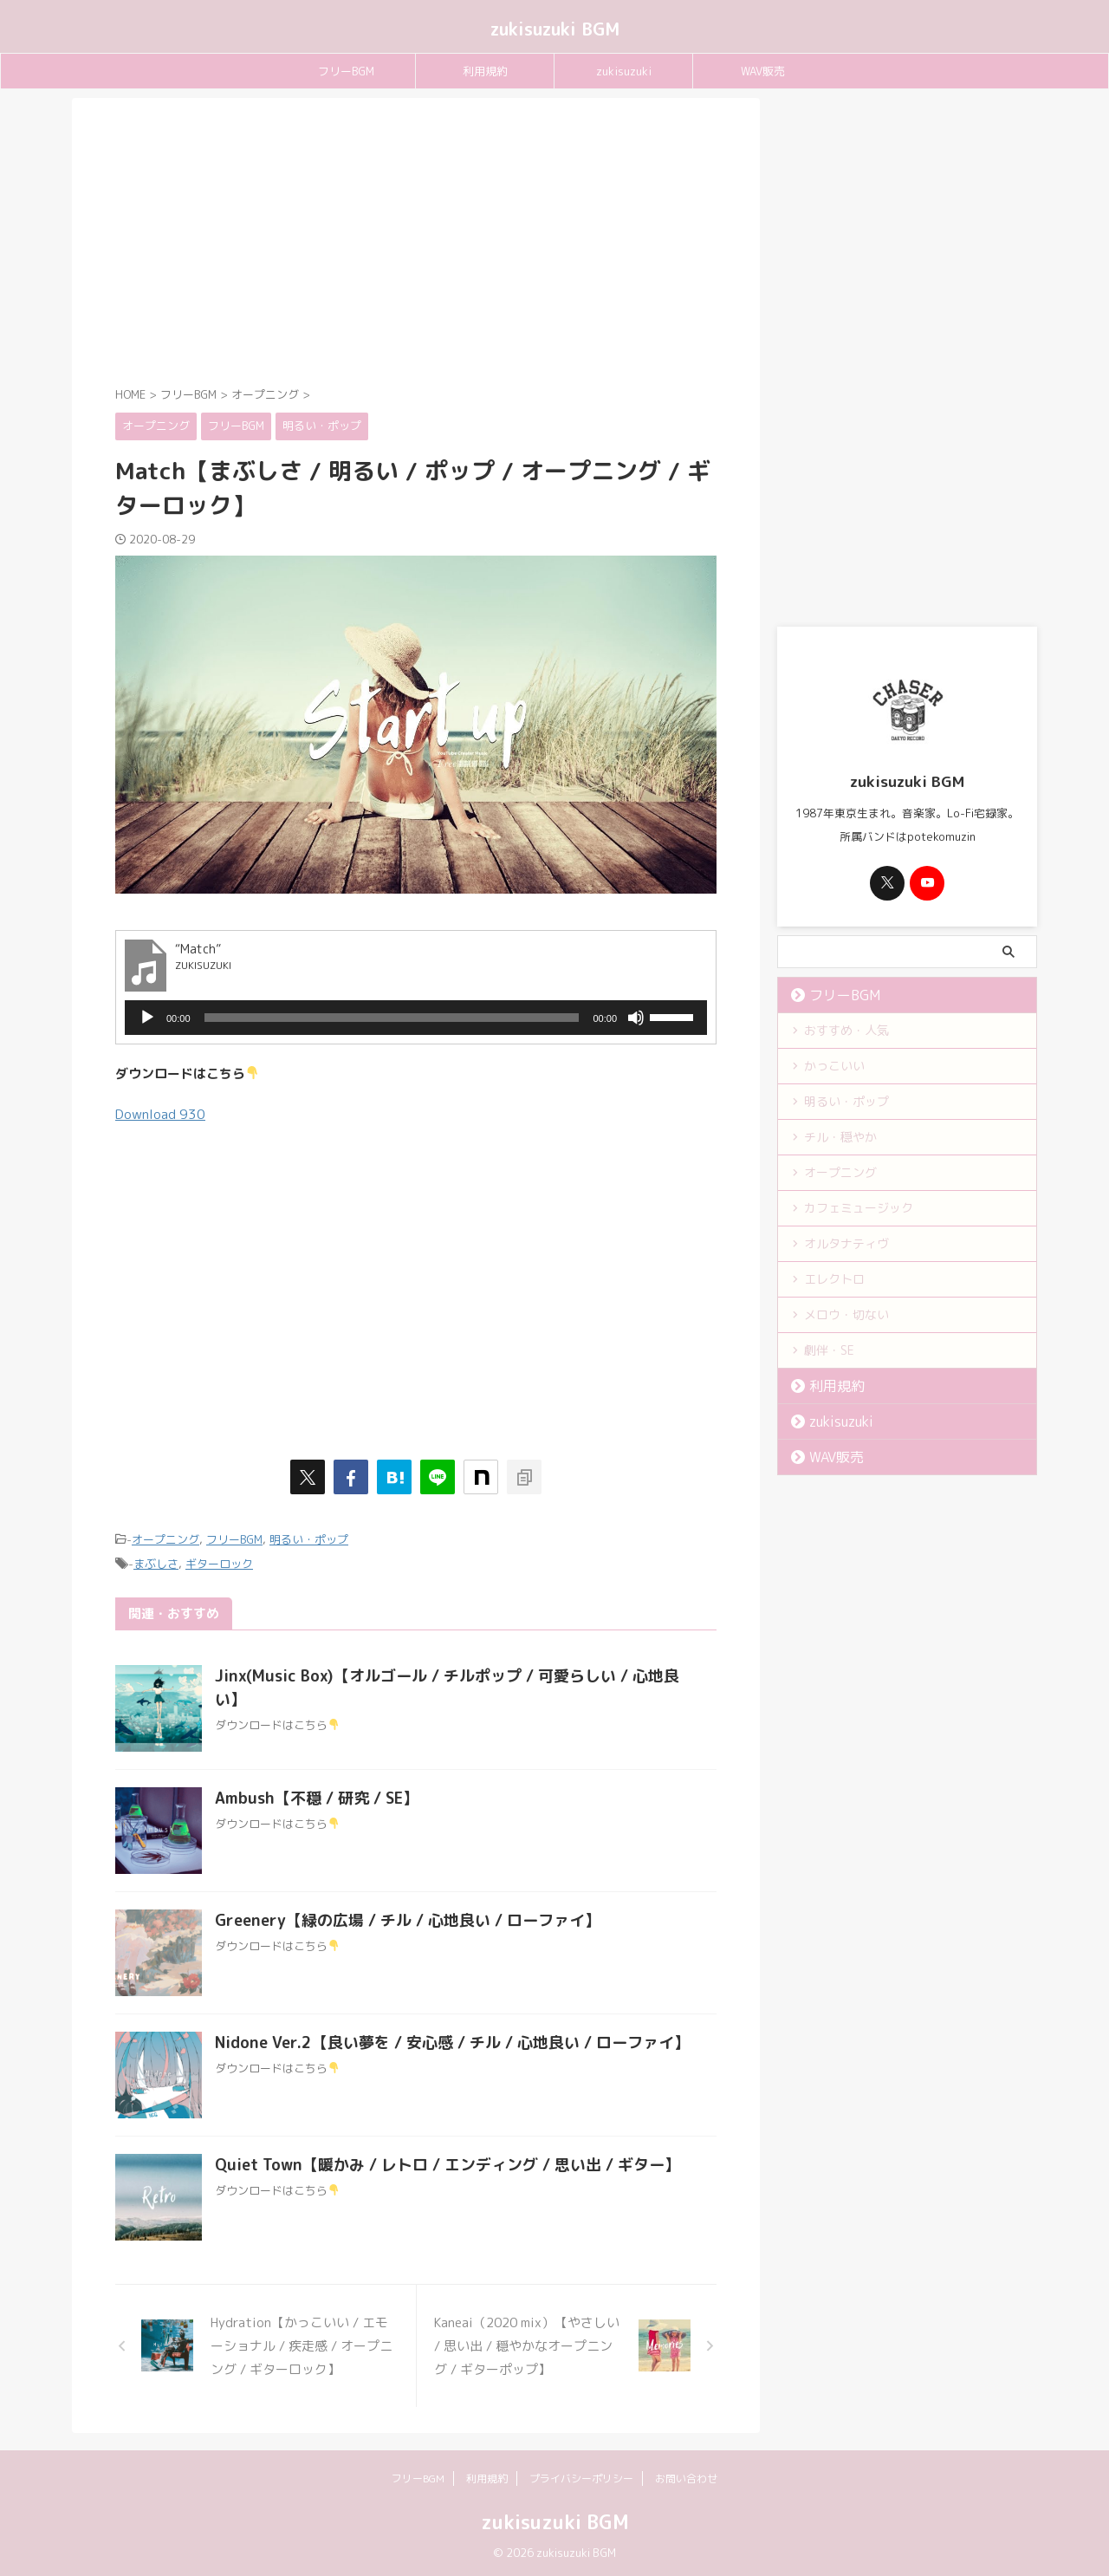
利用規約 (485, 71)
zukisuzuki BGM (554, 28)
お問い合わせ (686, 2476)
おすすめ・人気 (846, 1030)
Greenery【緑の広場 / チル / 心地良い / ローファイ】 (407, 1918)
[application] (416, 1017)
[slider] (392, 1017)
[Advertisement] (416, 245)
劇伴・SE (829, 1350)
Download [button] (159, 1114)
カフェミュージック (858, 1208)
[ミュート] (636, 1017)
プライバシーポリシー (581, 2476)
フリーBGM (346, 71)
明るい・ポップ (308, 1538)
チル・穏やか (840, 1137)
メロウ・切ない (846, 1314)
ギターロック (219, 1562)
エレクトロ (834, 1279)
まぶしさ (155, 1562)
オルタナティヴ (846, 1243)
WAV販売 (763, 71)
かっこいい (834, 1065)
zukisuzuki (624, 71)
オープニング (165, 1538)
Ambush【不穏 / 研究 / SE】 (316, 1795)
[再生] (147, 1017)
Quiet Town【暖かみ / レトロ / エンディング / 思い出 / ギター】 (447, 2162)
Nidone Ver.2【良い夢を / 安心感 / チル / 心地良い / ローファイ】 (452, 2040)
